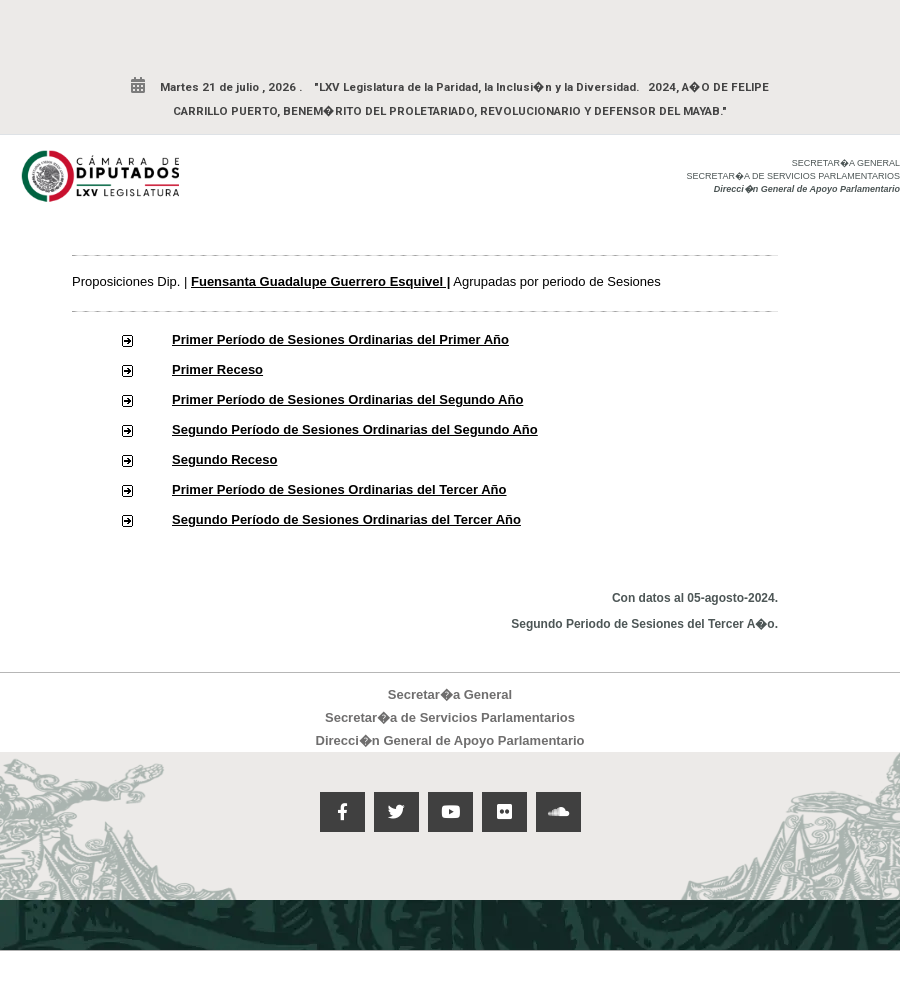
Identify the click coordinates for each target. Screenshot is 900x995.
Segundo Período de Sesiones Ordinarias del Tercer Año (346, 519)
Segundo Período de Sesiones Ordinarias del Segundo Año (355, 429)
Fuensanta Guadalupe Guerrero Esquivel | (320, 281)
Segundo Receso (224, 459)
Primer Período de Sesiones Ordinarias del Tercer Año (339, 489)
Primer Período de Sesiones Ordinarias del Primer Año (340, 339)
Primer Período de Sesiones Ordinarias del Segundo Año (347, 399)
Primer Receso (217, 369)
